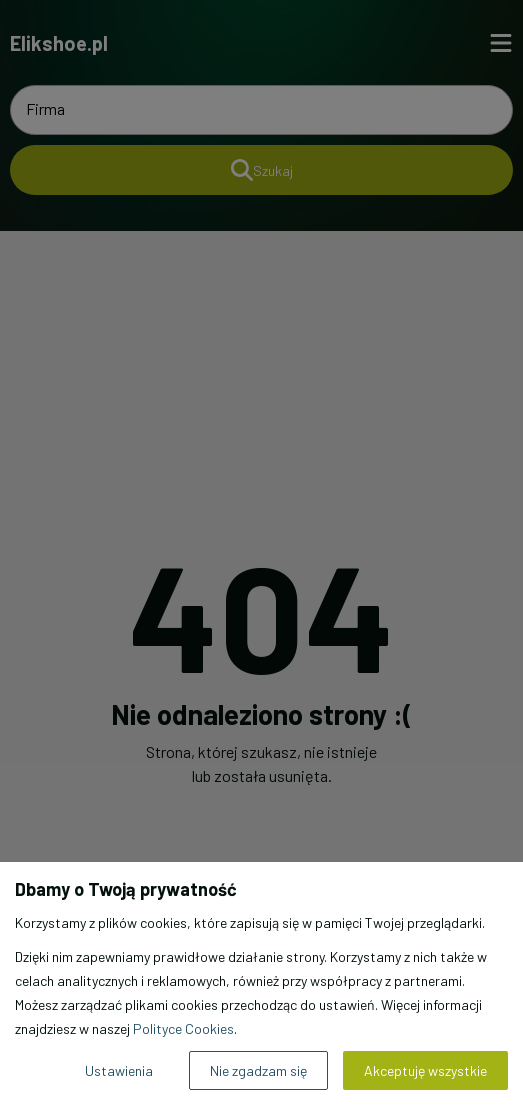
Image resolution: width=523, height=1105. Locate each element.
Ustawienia (119, 1070)
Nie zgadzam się (258, 1070)
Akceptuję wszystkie (425, 1070)
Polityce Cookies (183, 1028)
